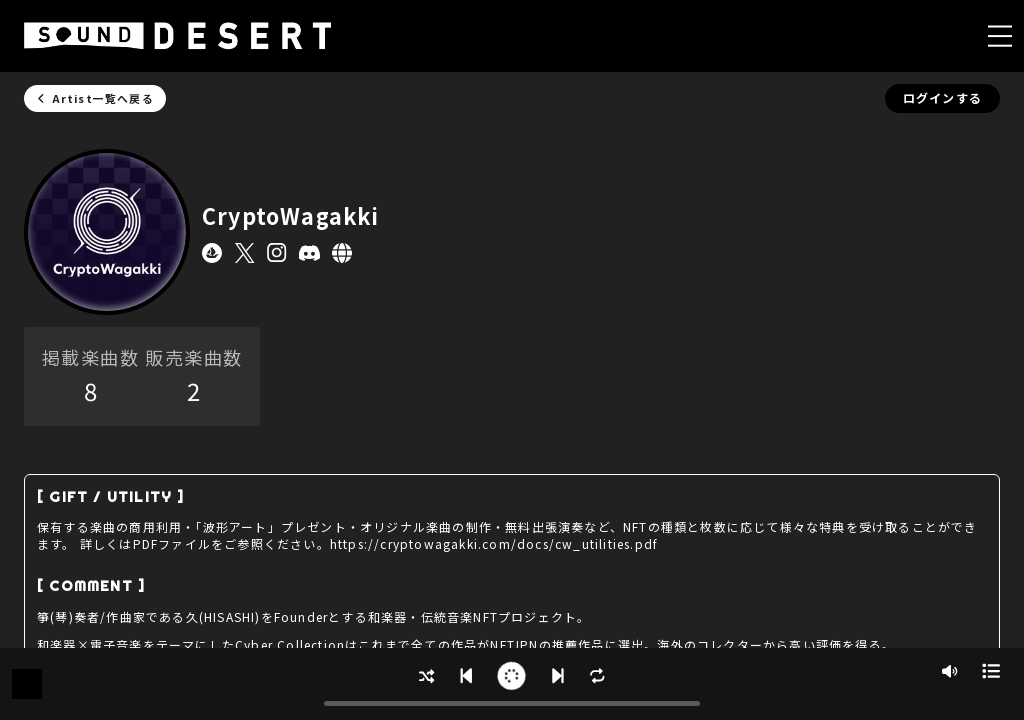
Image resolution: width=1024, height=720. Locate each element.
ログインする (942, 97)
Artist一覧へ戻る (95, 98)
